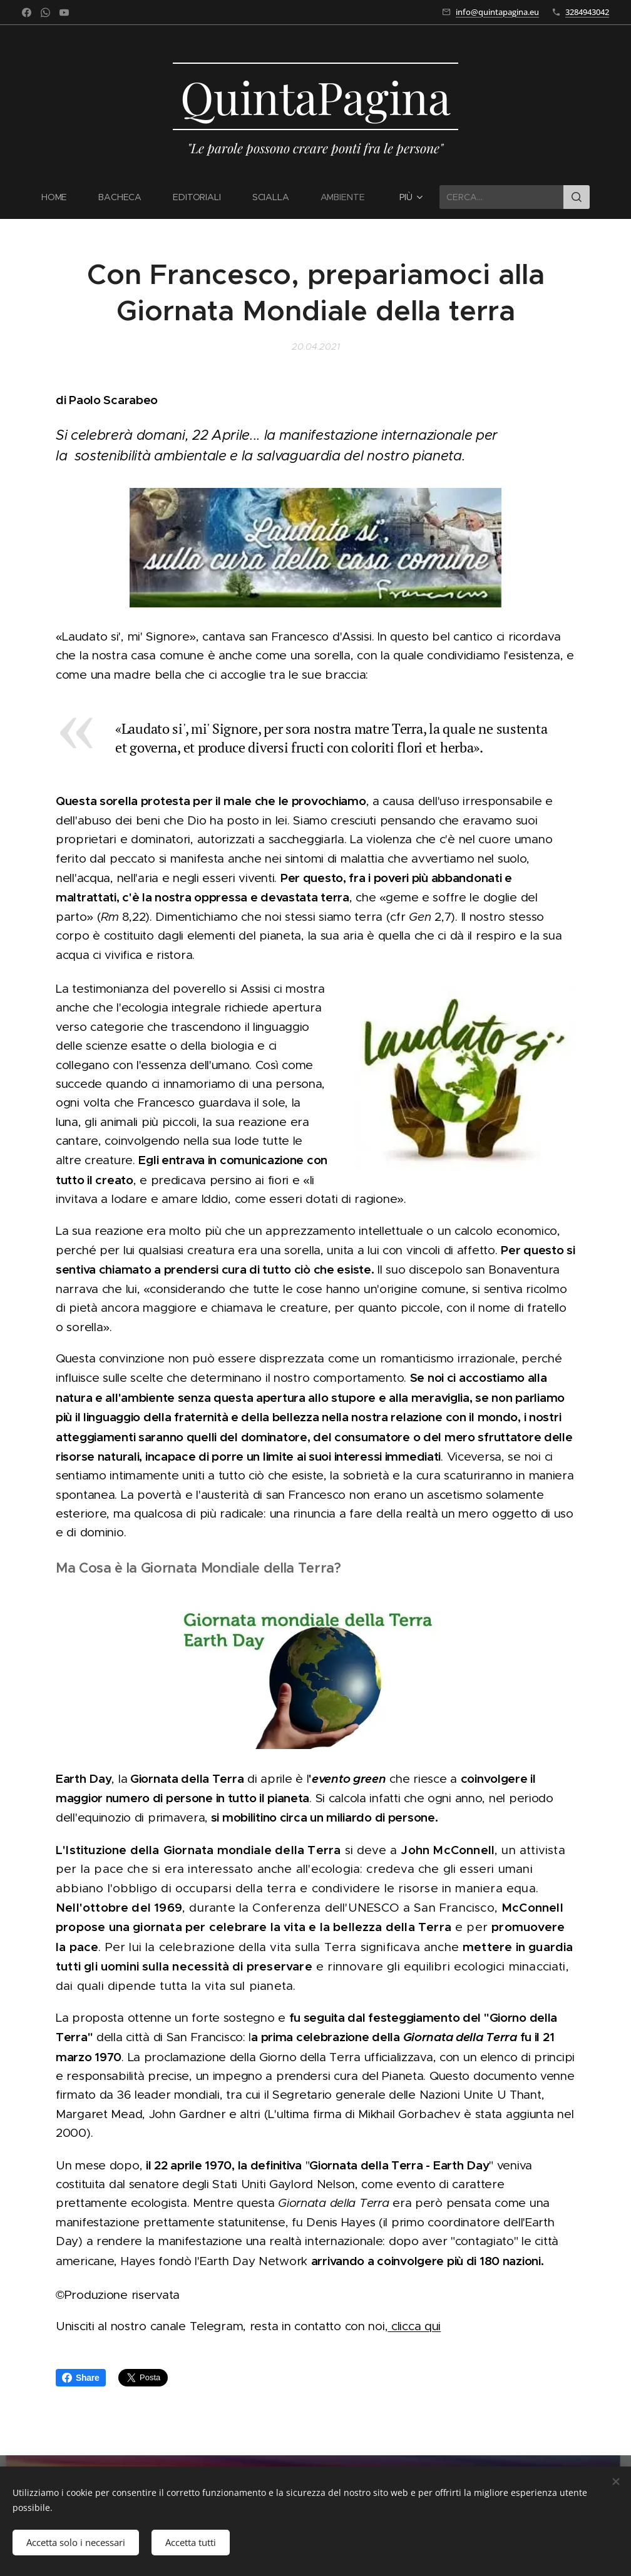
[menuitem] (61, 197)
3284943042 (587, 12)
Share (81, 2378)
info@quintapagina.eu (497, 12)
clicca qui (414, 2327)
